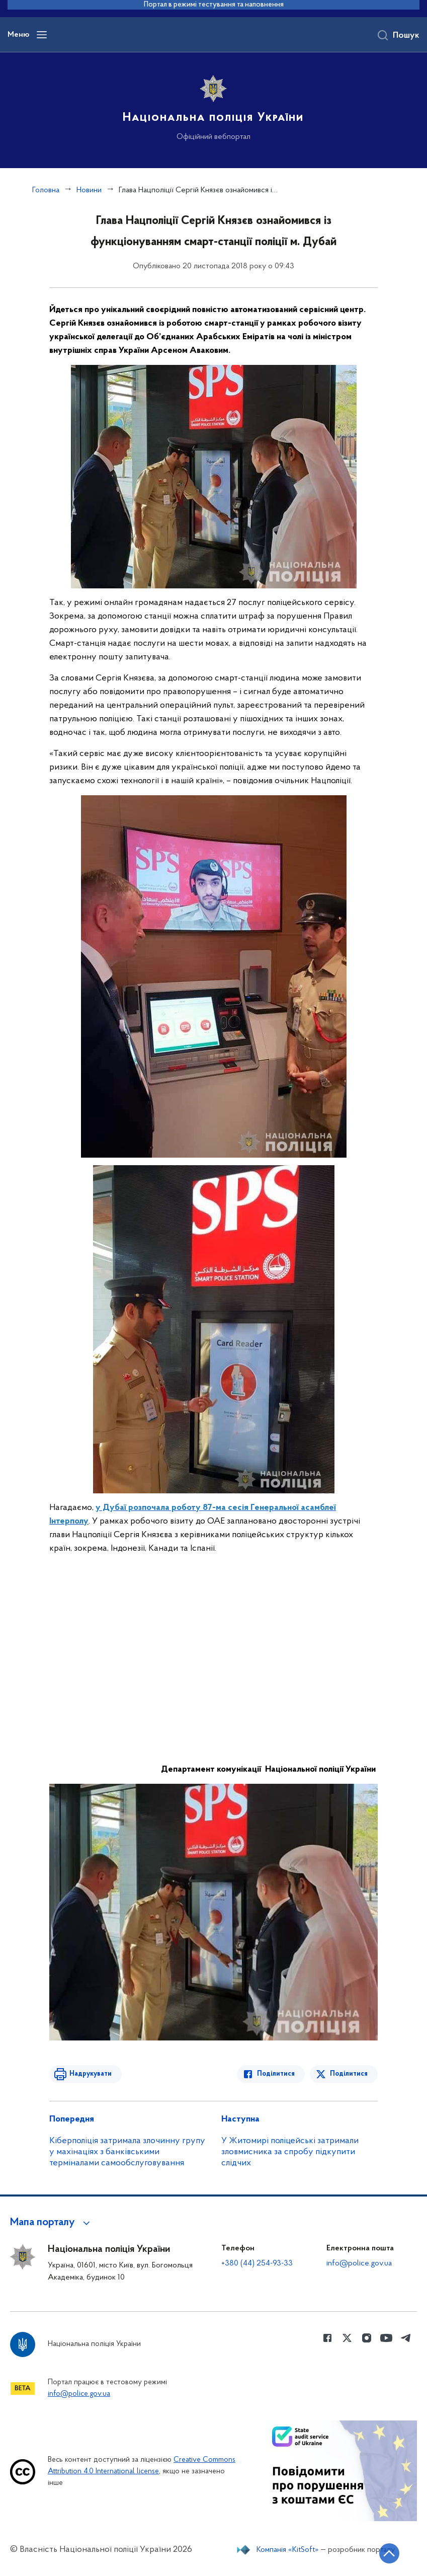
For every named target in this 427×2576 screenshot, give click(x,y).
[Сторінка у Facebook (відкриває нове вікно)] (327, 2338)
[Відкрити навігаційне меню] (42, 35)
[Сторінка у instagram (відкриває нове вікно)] (367, 2338)
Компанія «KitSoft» (288, 2550)
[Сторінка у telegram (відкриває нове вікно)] (406, 2338)
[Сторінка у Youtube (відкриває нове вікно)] (386, 2338)
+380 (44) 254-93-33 (257, 2263)
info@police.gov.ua (359, 2263)
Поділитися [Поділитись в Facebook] (276, 2074)
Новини (89, 190)
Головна (45, 190)
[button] (51, 2223)
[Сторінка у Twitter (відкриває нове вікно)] (347, 2338)
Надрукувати (90, 2074)
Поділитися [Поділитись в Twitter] (349, 2074)
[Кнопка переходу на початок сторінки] (389, 2553)
